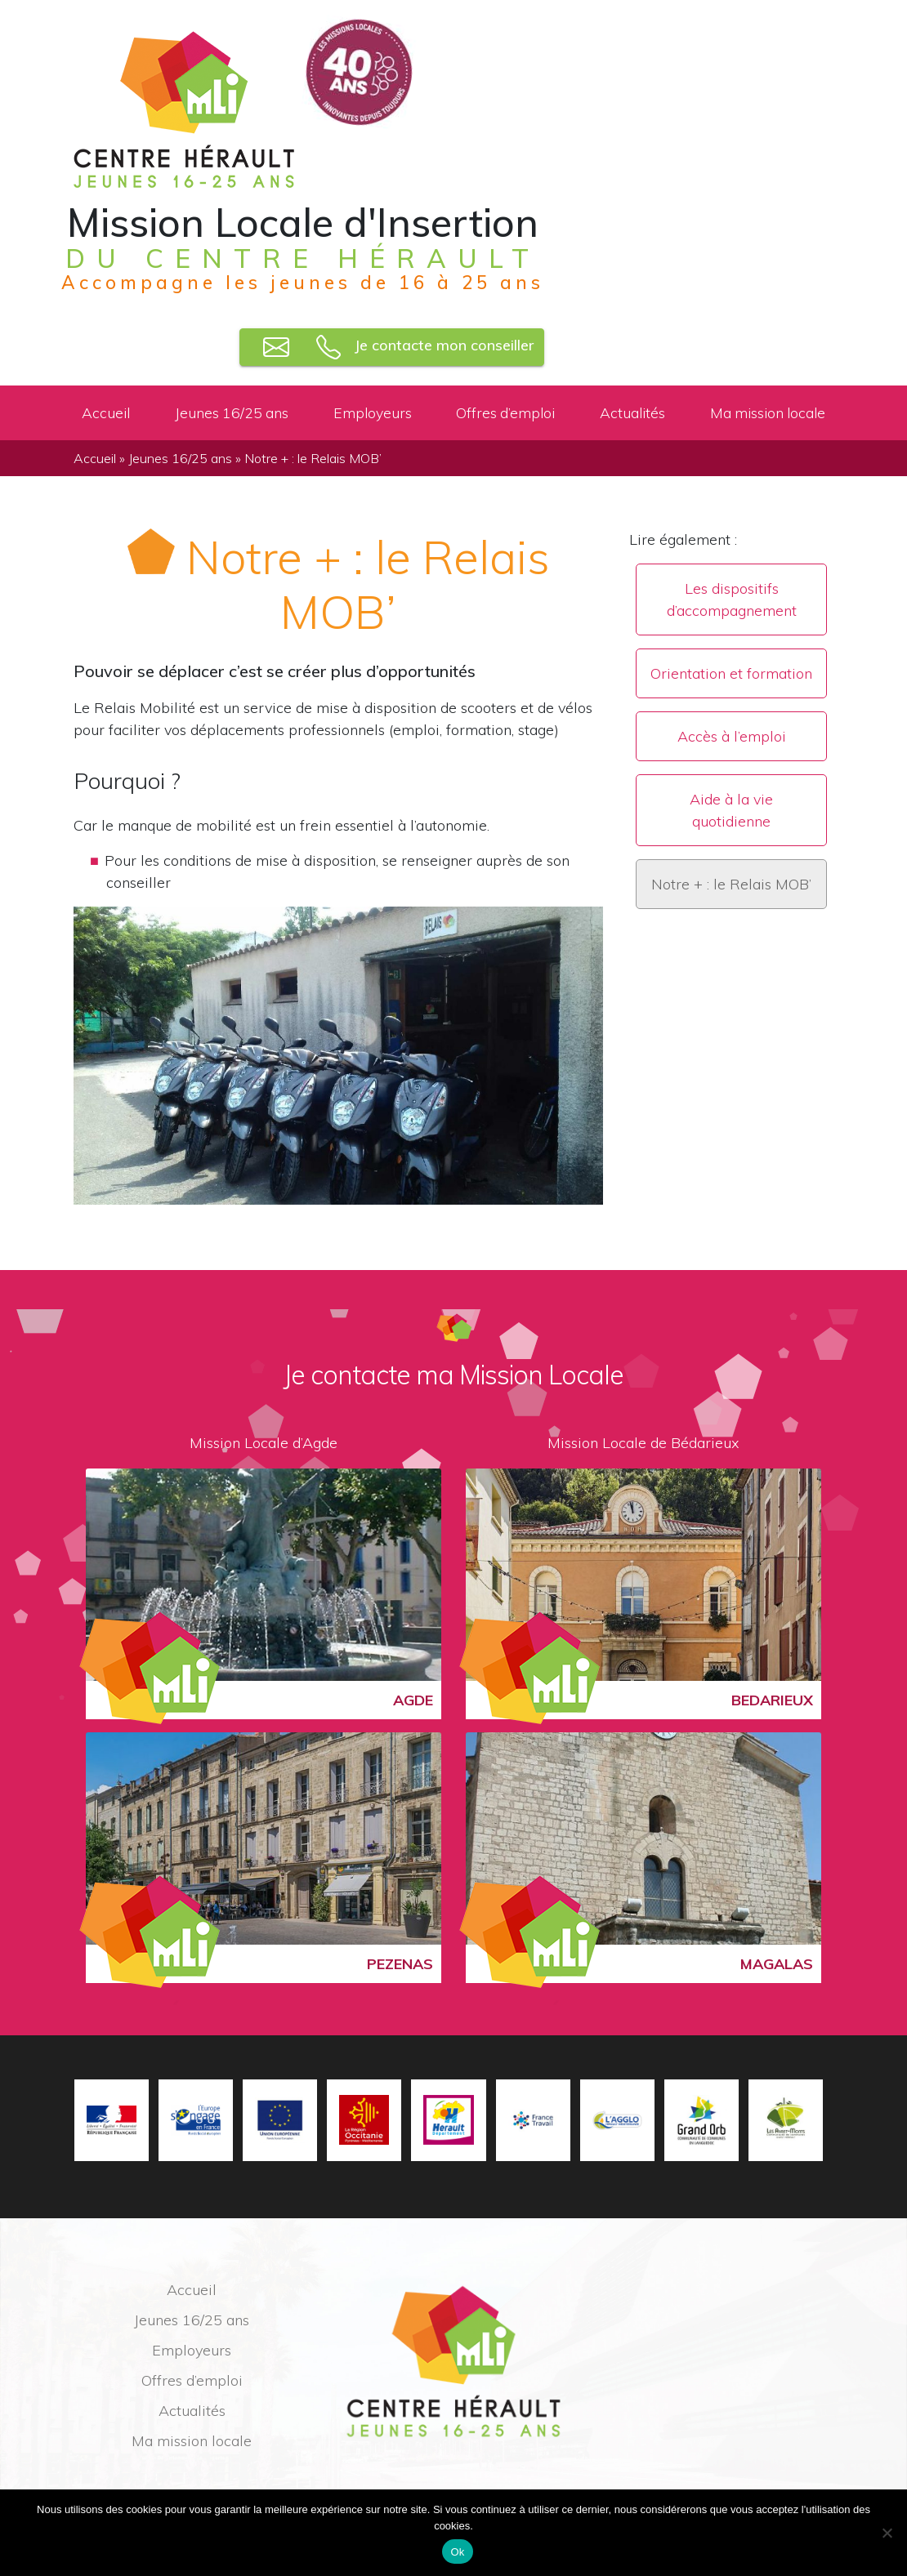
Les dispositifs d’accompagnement (732, 599)
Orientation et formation (731, 673)
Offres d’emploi (505, 412)
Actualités (632, 412)
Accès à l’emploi (731, 736)
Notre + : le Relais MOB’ (731, 884)
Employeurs (372, 412)
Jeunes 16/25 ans (231, 412)
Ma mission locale (767, 412)
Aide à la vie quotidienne (731, 810)
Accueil (106, 412)
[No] (886, 2533)
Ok (457, 2552)
